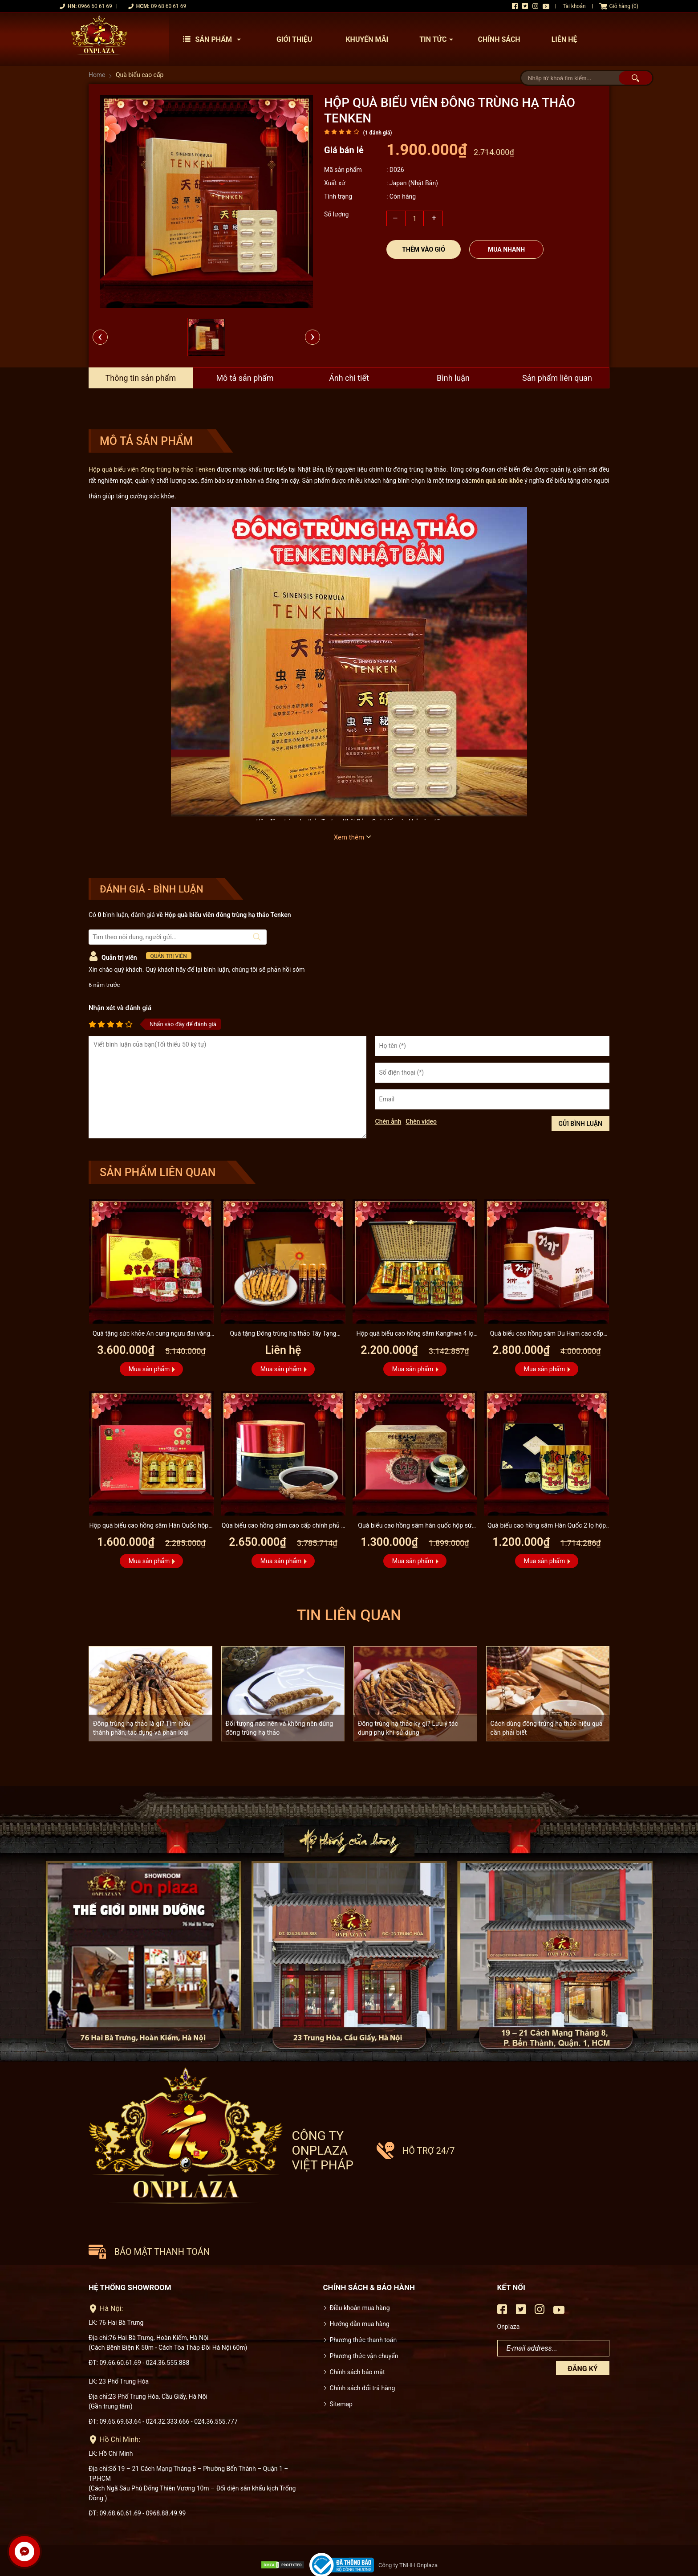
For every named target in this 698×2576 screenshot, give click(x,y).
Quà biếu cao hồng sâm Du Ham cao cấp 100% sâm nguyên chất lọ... (546, 1334)
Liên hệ (564, 39)
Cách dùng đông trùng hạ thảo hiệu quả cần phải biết (547, 1728)
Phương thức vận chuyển (364, 2320)
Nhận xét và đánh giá (120, 1008)
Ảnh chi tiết (349, 378)
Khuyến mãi (366, 39)
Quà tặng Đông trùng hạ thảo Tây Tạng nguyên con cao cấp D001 (283, 1334)
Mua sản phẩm (149, 1369)
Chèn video (421, 1121)
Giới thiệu (294, 39)
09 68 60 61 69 (168, 6)
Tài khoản (574, 6)
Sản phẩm (214, 39)
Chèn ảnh (388, 1121)
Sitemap (341, 2368)
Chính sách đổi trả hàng (362, 2352)
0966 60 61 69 (95, 6)
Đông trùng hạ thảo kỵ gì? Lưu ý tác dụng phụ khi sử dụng (408, 1728)
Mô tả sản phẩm (245, 378)
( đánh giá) (377, 133)
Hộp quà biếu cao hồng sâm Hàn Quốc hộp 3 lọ (151, 1526)
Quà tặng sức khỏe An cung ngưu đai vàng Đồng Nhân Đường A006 (151, 1334)
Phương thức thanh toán (363, 2304)
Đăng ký (582, 2333)
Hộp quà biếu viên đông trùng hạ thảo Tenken (152, 469)
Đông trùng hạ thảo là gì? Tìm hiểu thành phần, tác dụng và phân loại (142, 1728)
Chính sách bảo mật (357, 2336)
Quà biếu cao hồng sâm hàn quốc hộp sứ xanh (414, 1526)
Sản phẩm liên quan (557, 378)
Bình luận (453, 378)
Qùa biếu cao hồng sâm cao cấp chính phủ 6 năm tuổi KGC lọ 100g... (283, 1526)
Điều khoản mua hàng (360, 2272)
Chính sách (499, 39)
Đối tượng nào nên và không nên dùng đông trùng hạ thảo (279, 1728)
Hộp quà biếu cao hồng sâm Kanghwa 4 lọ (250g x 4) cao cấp (415, 1334)
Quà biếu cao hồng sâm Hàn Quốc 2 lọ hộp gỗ (547, 1526)
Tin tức (438, 39)
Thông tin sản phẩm (140, 378)
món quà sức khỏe (497, 480)
